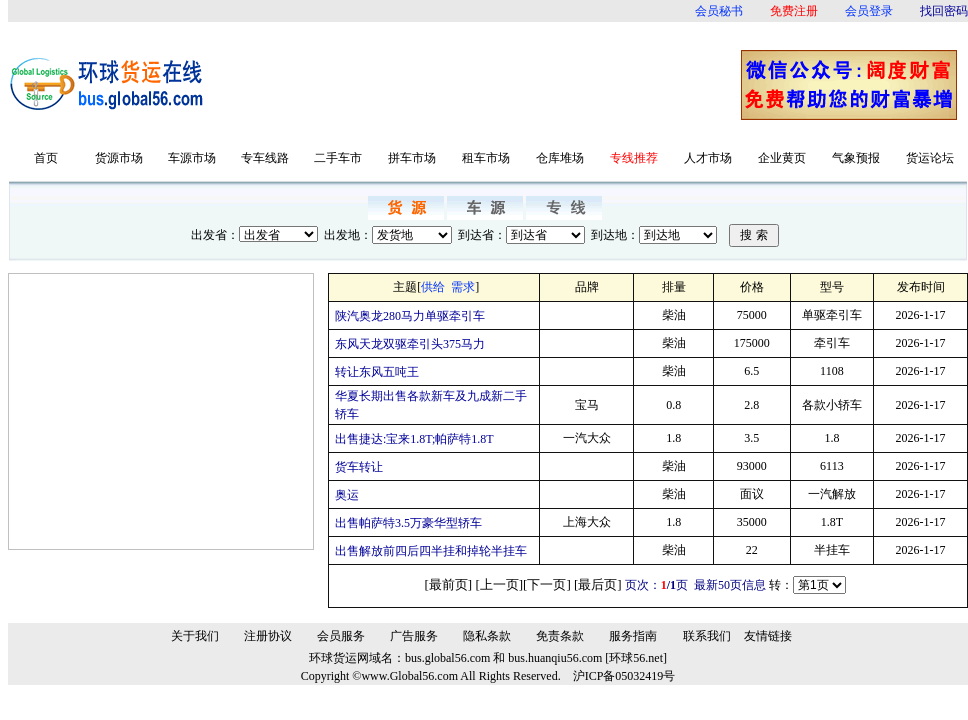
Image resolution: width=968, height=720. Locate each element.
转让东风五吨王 (377, 372)
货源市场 (119, 158)
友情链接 (768, 636)
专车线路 (265, 158)
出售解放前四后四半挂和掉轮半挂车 (431, 551)
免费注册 (794, 11)
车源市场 (192, 158)
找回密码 (944, 11)
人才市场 (708, 158)
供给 (433, 287)
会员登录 (869, 11)
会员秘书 (719, 11)
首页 (46, 158)
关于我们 (195, 636)
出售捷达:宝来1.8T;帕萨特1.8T (414, 439)
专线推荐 (634, 158)
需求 (463, 287)
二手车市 (338, 158)
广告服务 (414, 636)
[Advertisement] (478, 84)
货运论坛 (930, 158)
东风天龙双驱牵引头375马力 (410, 344)
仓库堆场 (560, 158)
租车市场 (486, 158)
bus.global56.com (447, 658)
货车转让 (359, 467)
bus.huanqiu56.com (555, 658)
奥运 (347, 495)
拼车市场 (412, 158)
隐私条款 (487, 636)
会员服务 (341, 636)
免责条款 (560, 636)
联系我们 (707, 636)
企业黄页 (782, 158)
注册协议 (268, 636)
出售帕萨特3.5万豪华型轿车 (408, 523)
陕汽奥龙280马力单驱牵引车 (410, 316)
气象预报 (856, 158)
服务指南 (633, 636)
